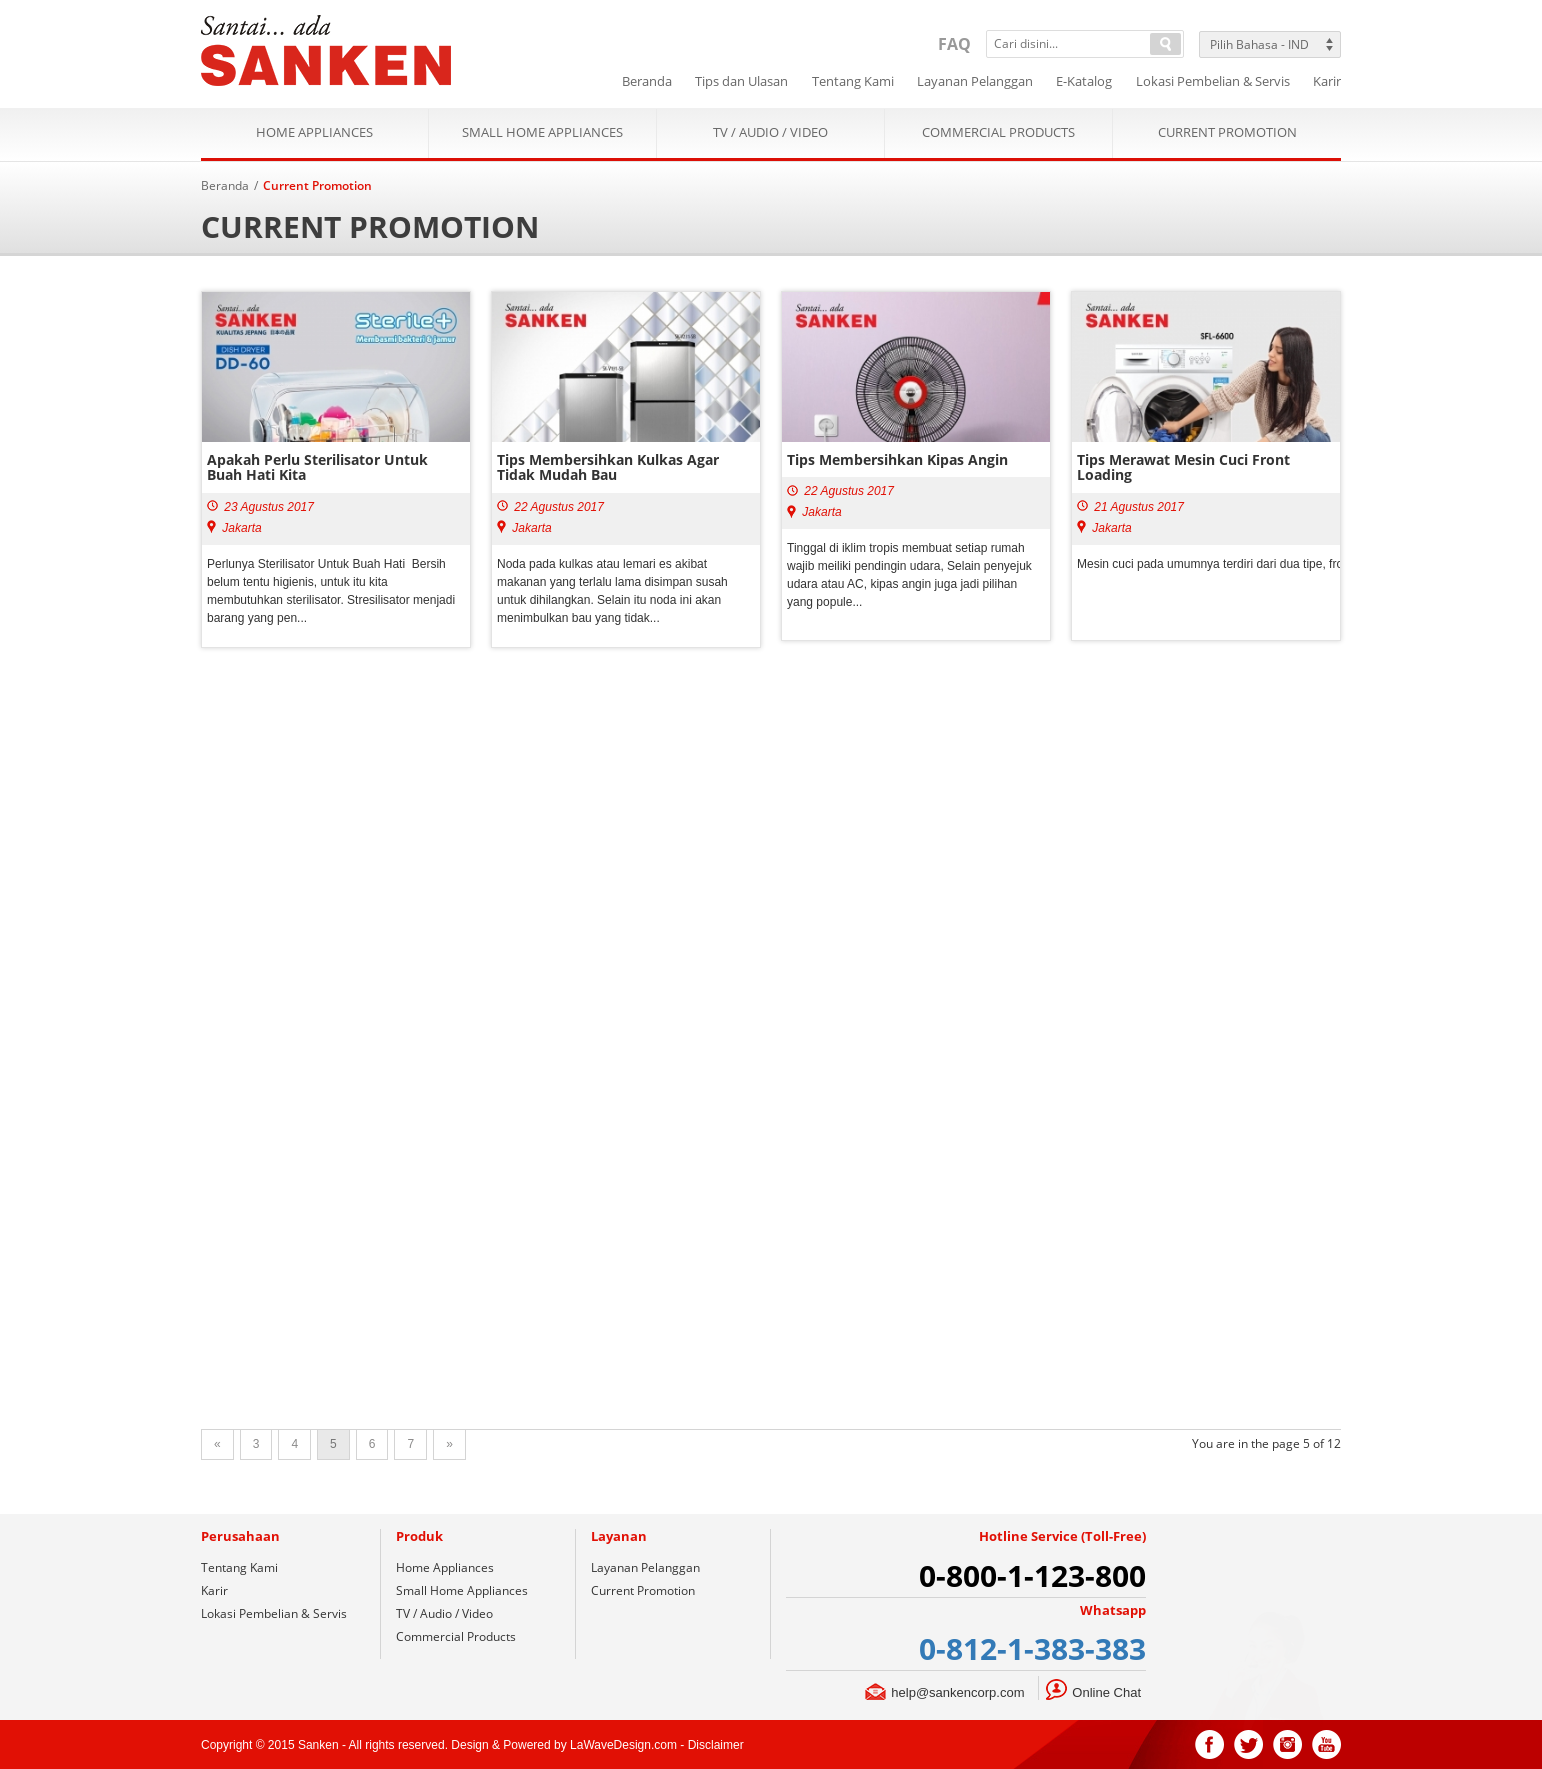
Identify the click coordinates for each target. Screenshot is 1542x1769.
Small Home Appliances (542, 132)
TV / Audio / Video (770, 132)
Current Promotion (1227, 132)
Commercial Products (998, 132)
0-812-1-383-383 (1032, 1648)
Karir (214, 1590)
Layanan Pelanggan (645, 1567)
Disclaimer (716, 1745)
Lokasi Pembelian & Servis (274, 1613)
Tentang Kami (239, 1567)
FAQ (954, 44)
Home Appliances (314, 132)
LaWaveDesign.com (623, 1745)
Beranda (225, 185)
